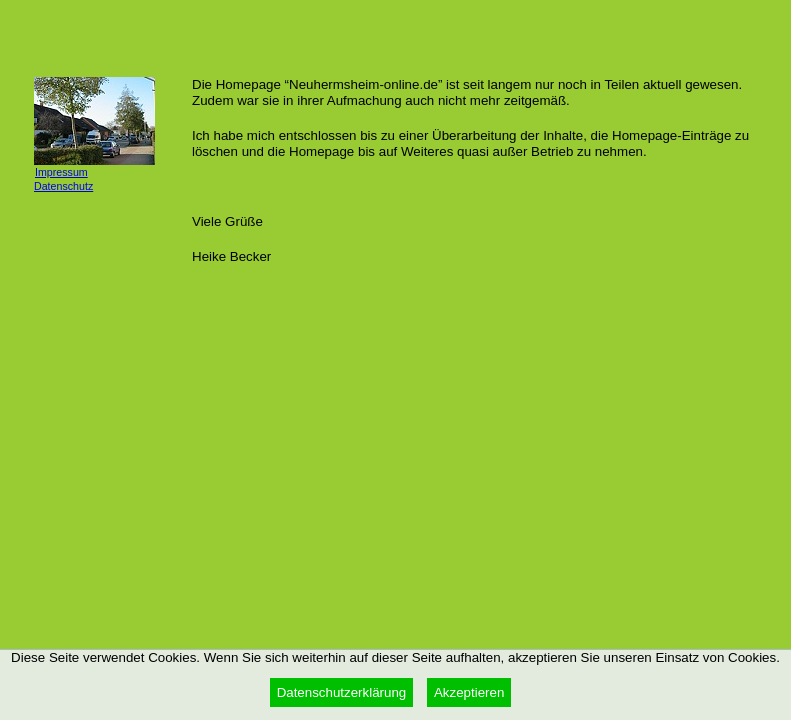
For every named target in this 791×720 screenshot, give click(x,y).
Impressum (61, 172)
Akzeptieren (469, 692)
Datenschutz (63, 186)
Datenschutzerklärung (342, 692)
